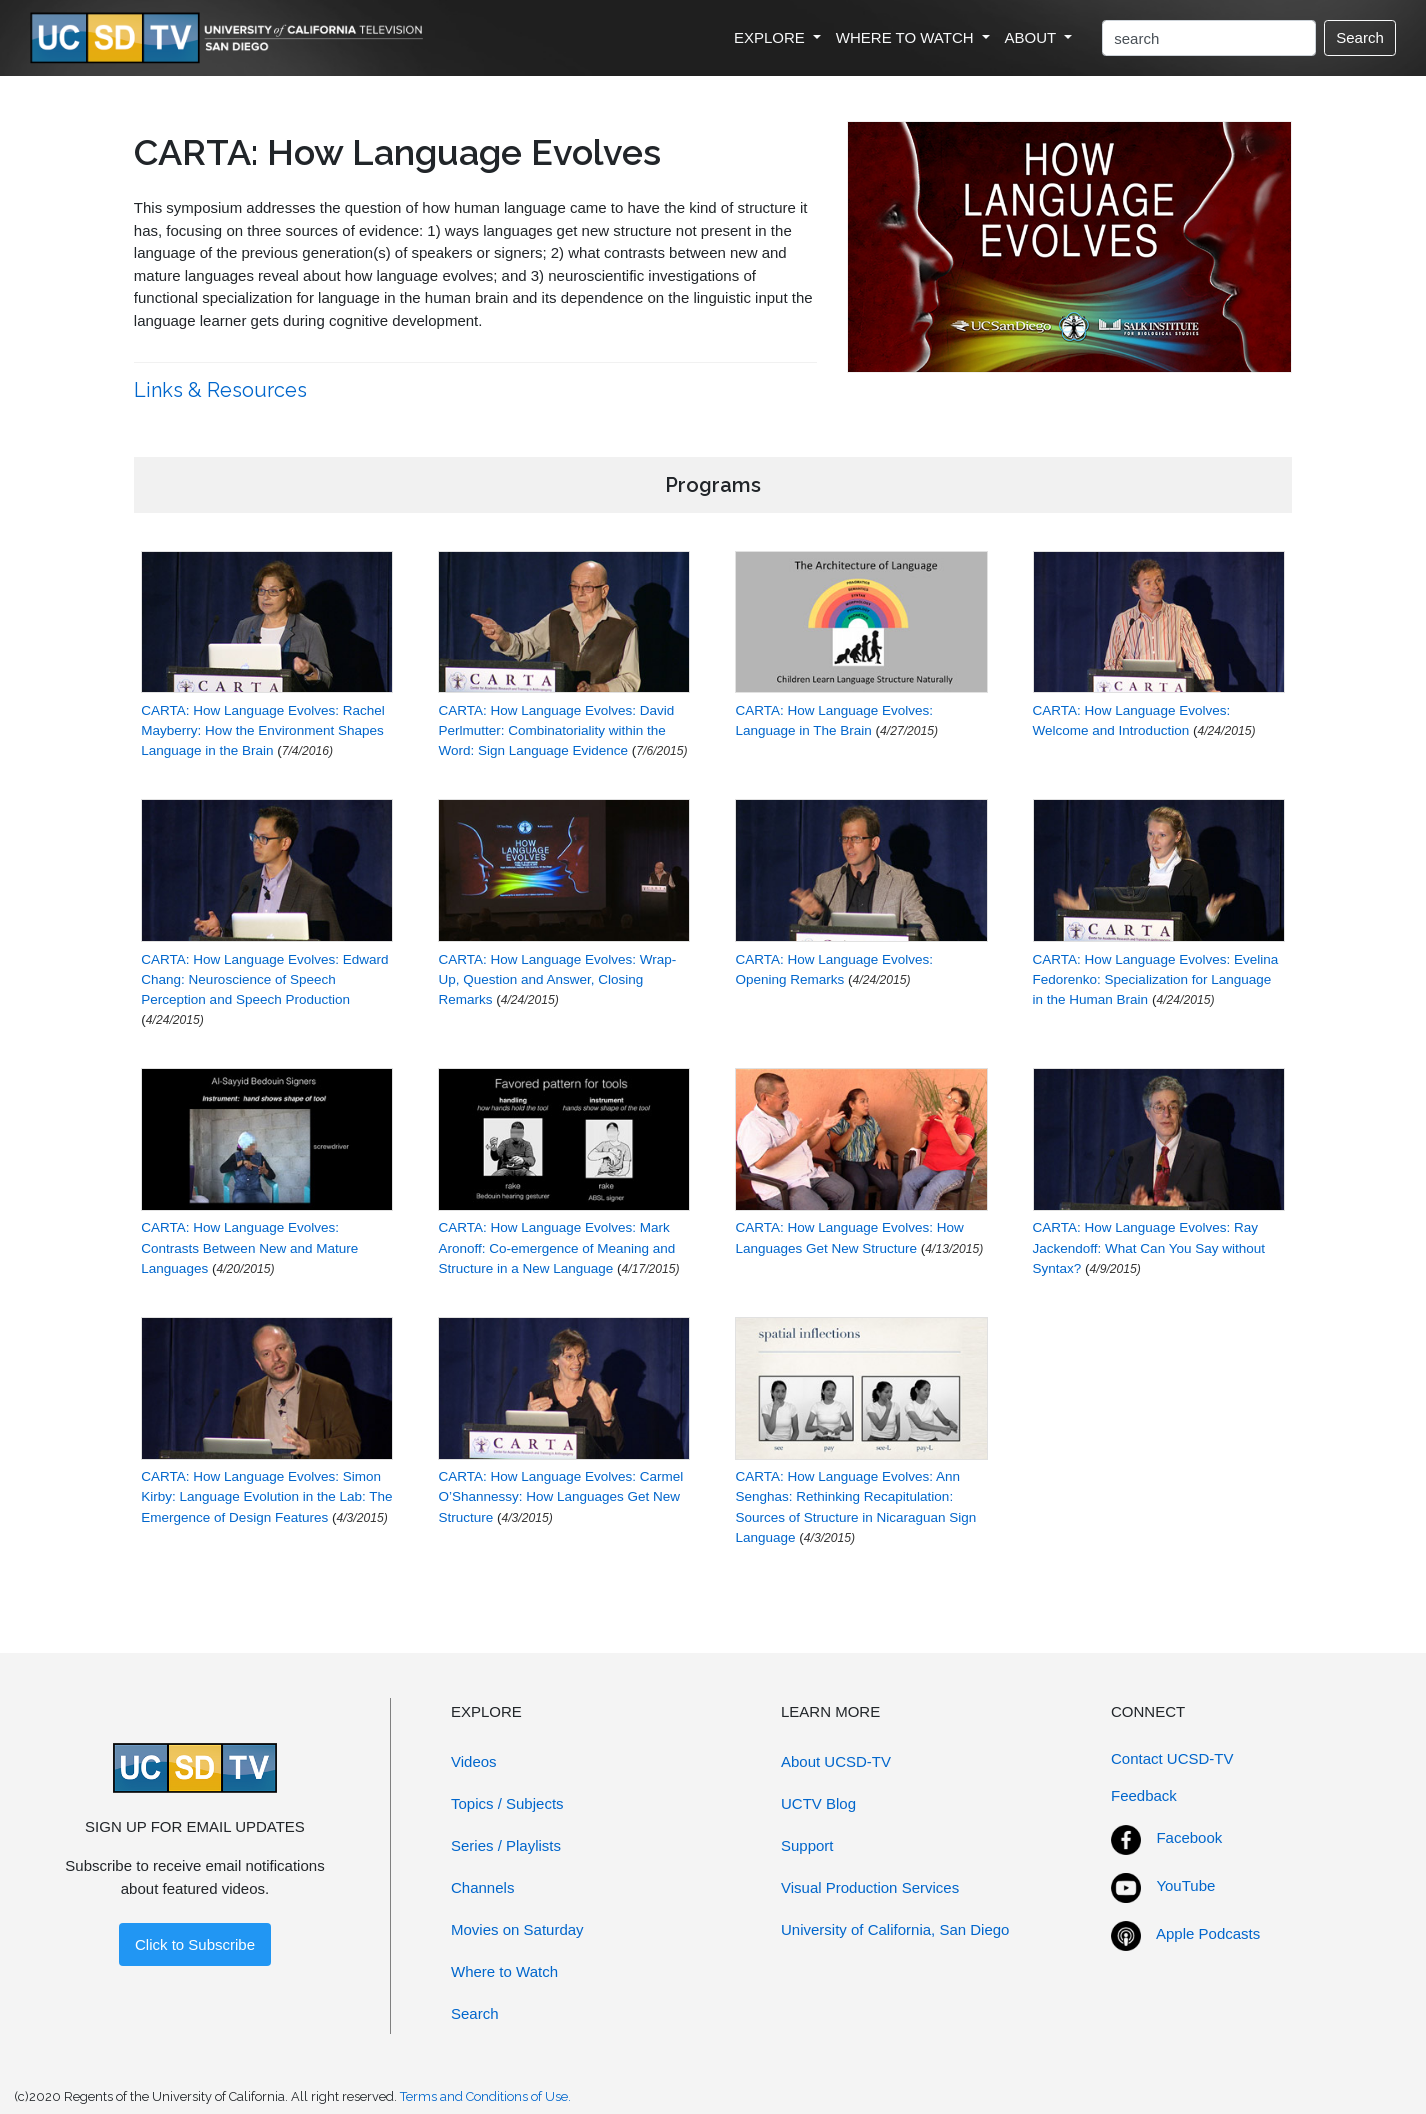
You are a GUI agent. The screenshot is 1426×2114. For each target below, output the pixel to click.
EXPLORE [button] (771, 37)
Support (807, 1845)
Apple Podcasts (1208, 1933)
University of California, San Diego (895, 1929)
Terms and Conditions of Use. (485, 2096)
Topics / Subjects (507, 1803)
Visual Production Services (870, 1887)
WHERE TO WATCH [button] (907, 37)
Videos (474, 1761)
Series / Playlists (506, 1845)
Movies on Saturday (517, 1929)
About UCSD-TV (836, 1761)
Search (1360, 37)
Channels (482, 1887)
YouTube (1185, 1885)
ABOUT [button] (1033, 37)
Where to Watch (504, 1971)
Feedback (1144, 1795)
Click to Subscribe (195, 1944)
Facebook (1189, 1837)
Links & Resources (223, 390)
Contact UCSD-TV (1172, 1758)
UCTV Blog (818, 1803)
